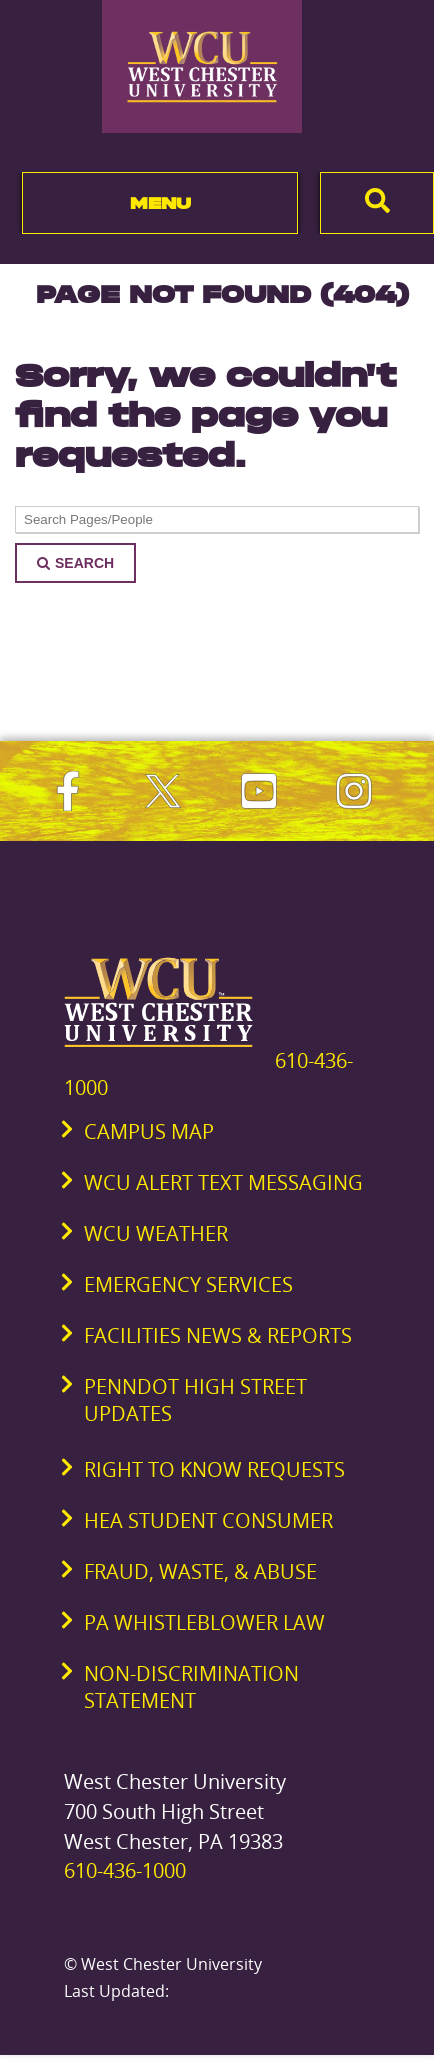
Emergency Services (188, 1284)
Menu (160, 203)
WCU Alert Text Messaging (223, 1182)
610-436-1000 (125, 1870)
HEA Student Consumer (208, 1520)
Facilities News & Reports (218, 1335)
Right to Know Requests (214, 1469)
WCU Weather (156, 1233)
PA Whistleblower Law (204, 1622)
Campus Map (149, 1131)
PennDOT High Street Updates (195, 1400)
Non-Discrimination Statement (191, 1687)
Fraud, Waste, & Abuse (200, 1571)
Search (75, 563)
